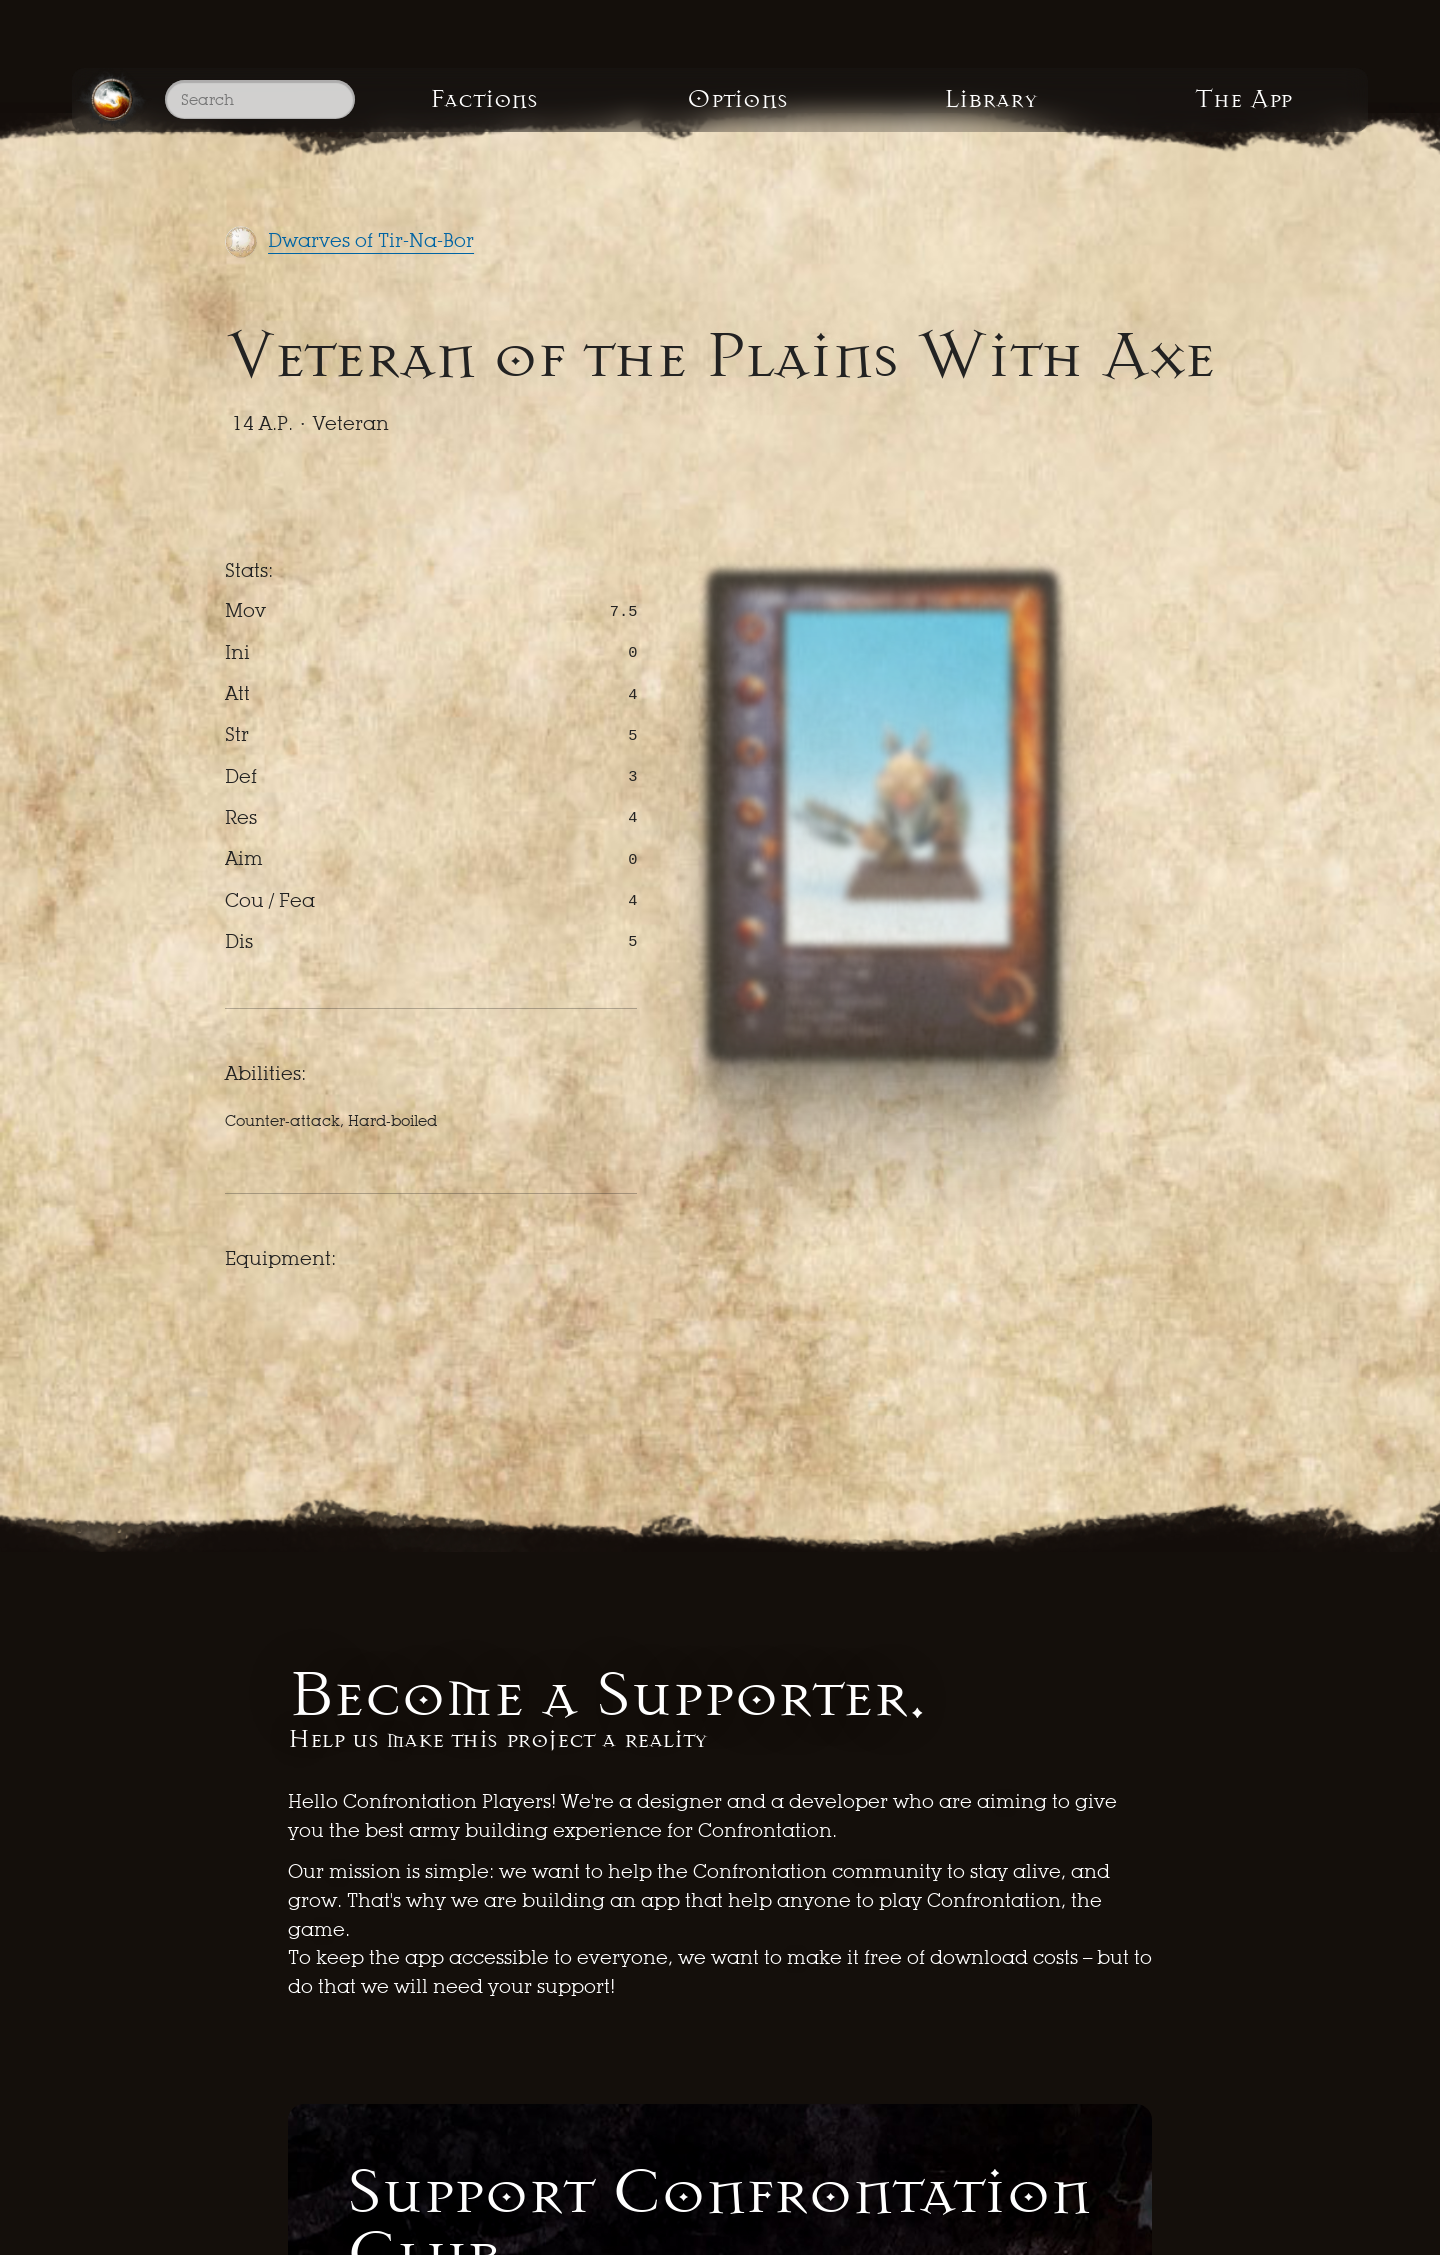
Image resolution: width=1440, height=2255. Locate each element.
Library (991, 99)
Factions (484, 99)
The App (1243, 99)
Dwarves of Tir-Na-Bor (371, 240)
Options (737, 99)
